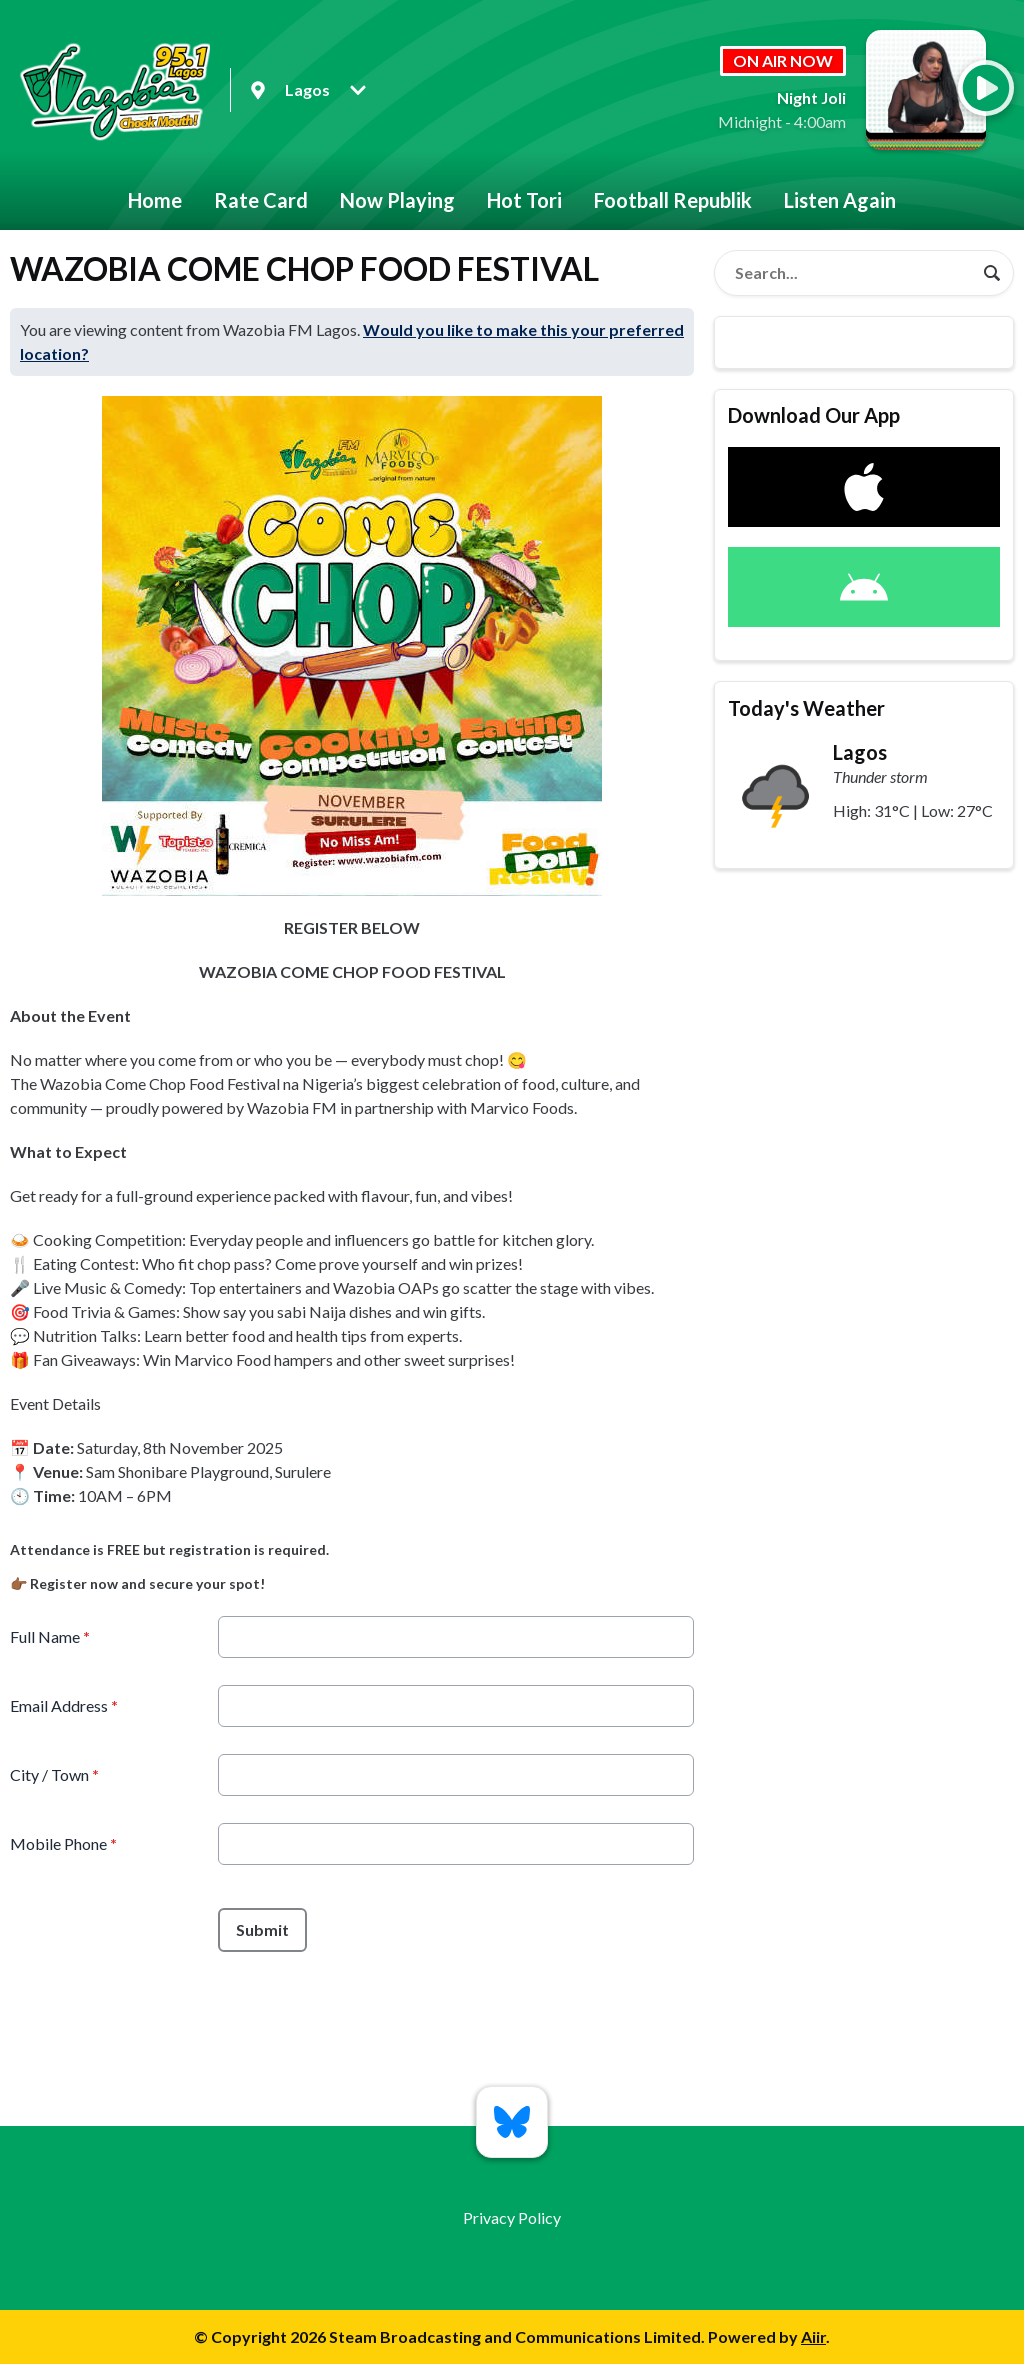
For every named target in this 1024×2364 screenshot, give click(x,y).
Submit (262, 1929)
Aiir (813, 2336)
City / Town (54, 1774)
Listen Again (840, 200)
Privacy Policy (512, 2217)
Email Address (64, 1705)
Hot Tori (524, 200)
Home (155, 200)
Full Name (50, 1636)
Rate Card (261, 200)
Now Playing (397, 200)
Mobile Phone (63, 1843)
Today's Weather (806, 708)
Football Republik (673, 200)
